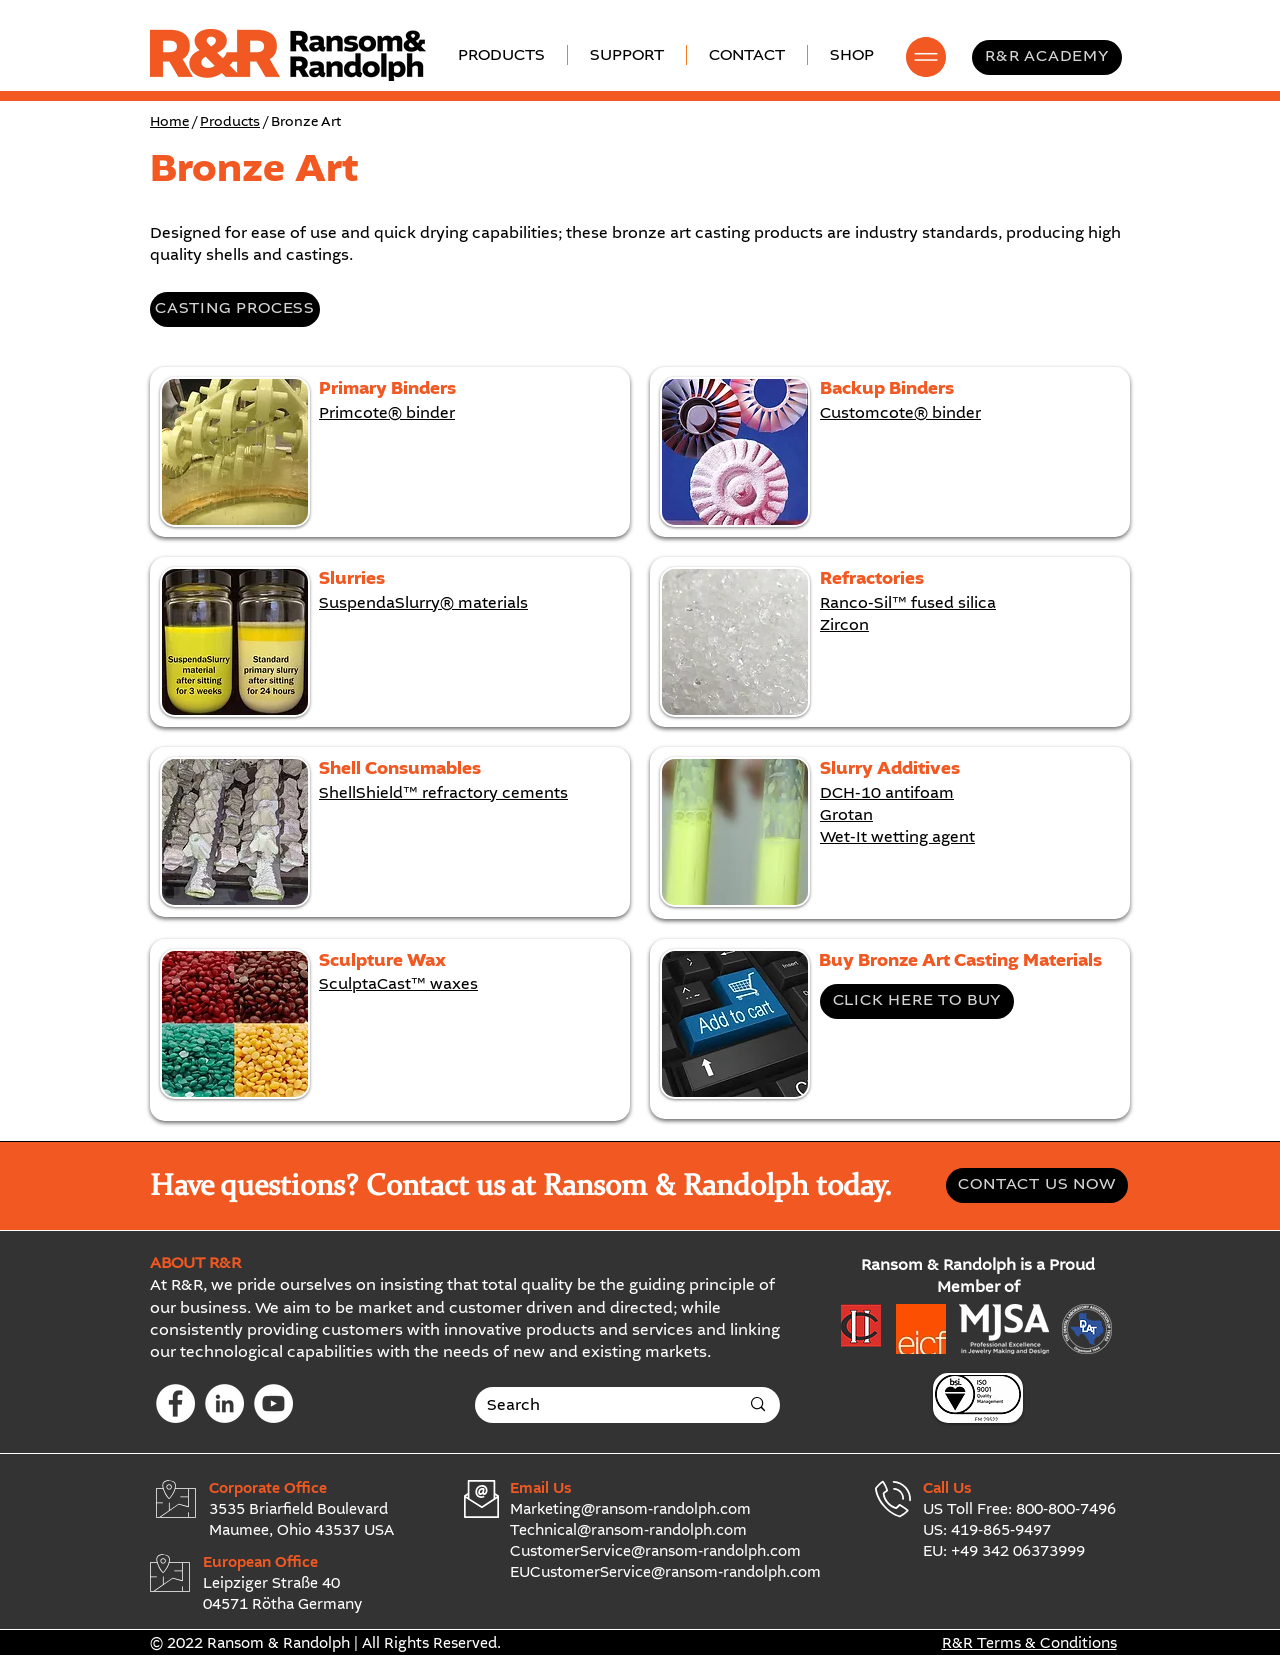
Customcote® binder (900, 414)
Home (169, 122)
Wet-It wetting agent (897, 838)
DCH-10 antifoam (887, 794)
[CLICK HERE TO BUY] (917, 1001)
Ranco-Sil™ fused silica (908, 604)
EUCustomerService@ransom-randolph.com (665, 1573)
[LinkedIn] (224, 1403)
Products (230, 122)
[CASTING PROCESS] (235, 309)
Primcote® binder (387, 414)
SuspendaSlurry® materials (423, 604)
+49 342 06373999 (1018, 1552)
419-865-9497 (1001, 1531)
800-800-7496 (1066, 1510)
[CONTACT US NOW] (1037, 1185)
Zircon (844, 626)
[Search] (598, 1406)
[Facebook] (175, 1403)
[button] (627, 55)
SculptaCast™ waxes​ (398, 985)
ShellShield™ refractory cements (443, 794)
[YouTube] (273, 1403)
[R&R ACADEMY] (1047, 57)
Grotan (846, 816)
